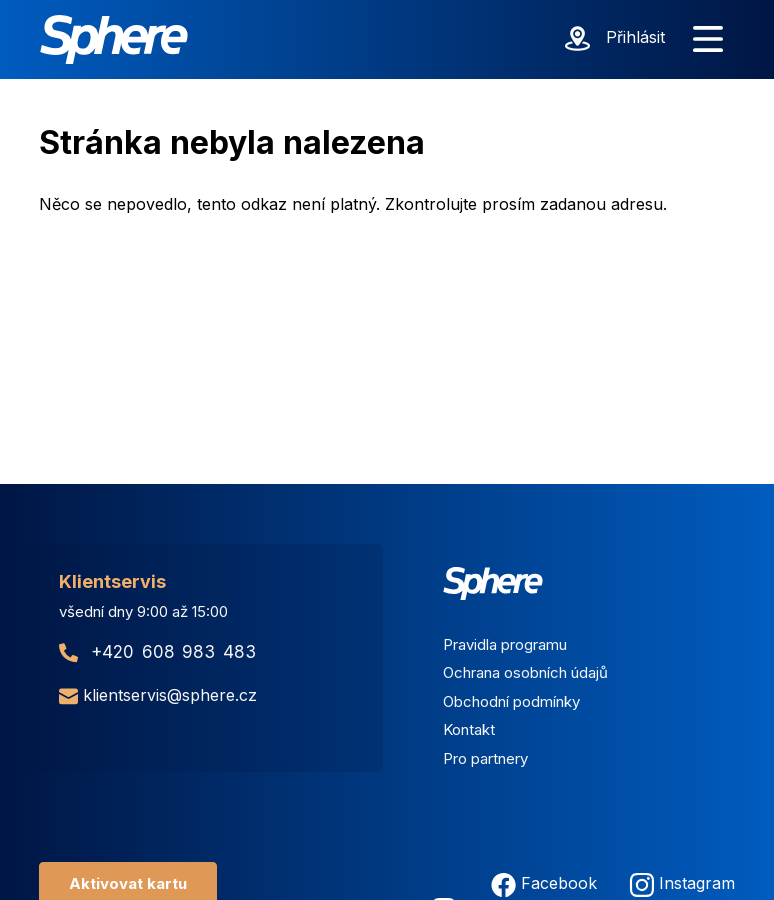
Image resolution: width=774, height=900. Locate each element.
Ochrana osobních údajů (525, 672)
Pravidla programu (505, 644)
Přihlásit (635, 37)
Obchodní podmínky (511, 701)
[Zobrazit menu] (708, 40)
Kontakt (469, 729)
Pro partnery (485, 758)
